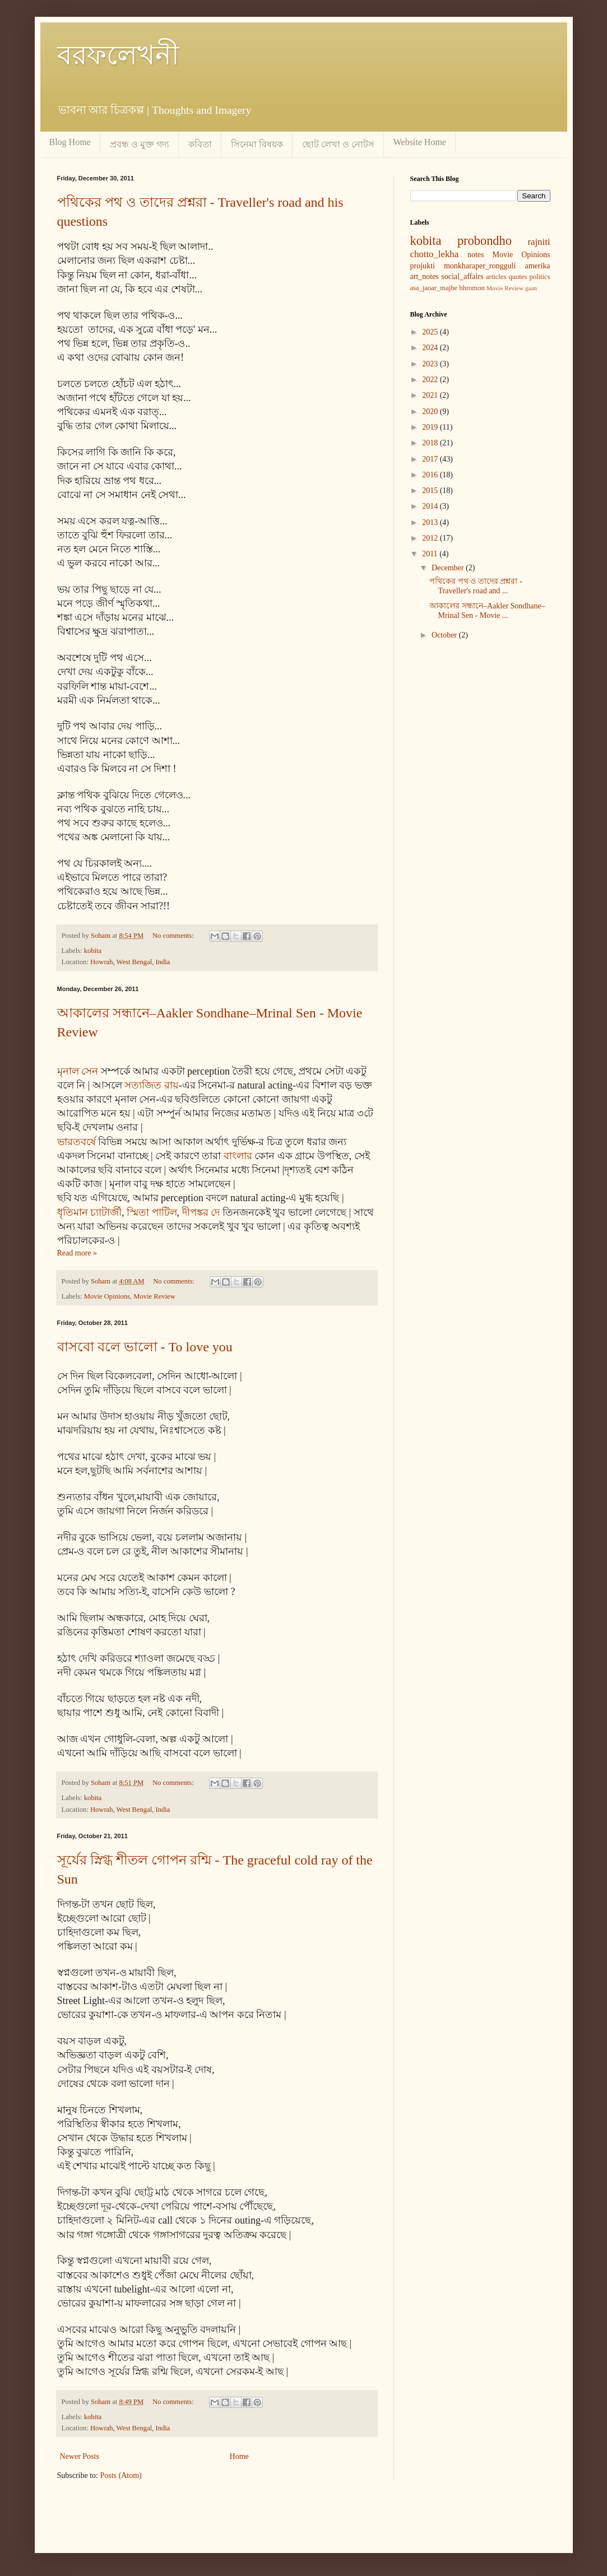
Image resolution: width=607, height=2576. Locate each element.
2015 (431, 490)
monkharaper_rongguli (480, 266)
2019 (431, 427)
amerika (537, 266)
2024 (431, 347)
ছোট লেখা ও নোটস (338, 144)
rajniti (538, 241)
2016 (431, 475)
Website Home (419, 142)
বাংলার (238, 1155)
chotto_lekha (434, 254)
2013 (431, 522)
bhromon (471, 288)
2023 (431, 364)
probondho (484, 241)
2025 (431, 332)
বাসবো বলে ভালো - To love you (145, 1347)
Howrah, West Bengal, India (130, 962)
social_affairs (462, 276)
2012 (431, 538)
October (445, 635)
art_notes (424, 276)
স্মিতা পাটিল (152, 1212)
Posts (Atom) (121, 2475)
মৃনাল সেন (78, 1071)
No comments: (174, 936)
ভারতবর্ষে (76, 1141)
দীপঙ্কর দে (201, 1212)
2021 (431, 395)
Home (239, 2456)
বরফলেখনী (118, 55)
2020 (431, 411)
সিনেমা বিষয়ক (257, 144)
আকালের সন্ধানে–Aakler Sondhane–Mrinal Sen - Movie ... (487, 611)
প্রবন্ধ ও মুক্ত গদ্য (139, 144)
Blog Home (70, 142)
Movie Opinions (107, 1296)
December (449, 568)
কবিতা (200, 144)
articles (496, 277)
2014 (431, 506)
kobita (92, 951)
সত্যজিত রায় (151, 1085)
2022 (431, 379)
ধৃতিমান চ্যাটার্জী (89, 1212)
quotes (517, 277)
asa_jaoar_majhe (434, 288)
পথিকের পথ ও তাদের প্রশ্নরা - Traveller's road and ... (475, 586)
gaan (531, 288)
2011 (430, 554)
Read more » (77, 1253)
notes (475, 254)
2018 (431, 443)
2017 (431, 459)
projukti (422, 266)
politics (539, 277)
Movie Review (154, 1296)
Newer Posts (79, 2456)
